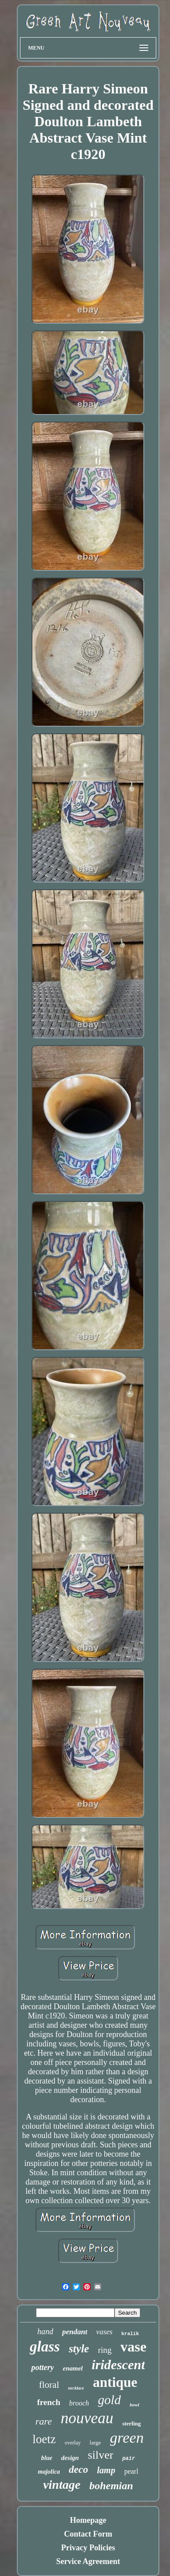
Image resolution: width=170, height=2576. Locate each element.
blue (46, 2458)
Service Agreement (88, 2561)
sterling (131, 2423)
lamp (106, 2470)
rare (44, 2421)
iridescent (118, 2364)
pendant (74, 2332)
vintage (61, 2484)
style (79, 2349)
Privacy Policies (88, 2547)
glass (45, 2347)
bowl (134, 2404)
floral (49, 2384)
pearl (131, 2471)
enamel (73, 2368)
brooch (79, 2403)
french (48, 2402)
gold (109, 2400)
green (127, 2437)
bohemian (111, 2485)
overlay (73, 2443)
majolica (49, 2471)
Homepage (88, 2520)
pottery (42, 2367)
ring (105, 2350)
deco (78, 2469)
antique (115, 2382)
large (95, 2442)
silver (101, 2454)
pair (128, 2459)
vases (104, 2332)
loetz (43, 2439)
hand (45, 2331)
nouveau (87, 2418)
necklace (76, 2388)
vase (133, 2347)
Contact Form (88, 2534)
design (70, 2457)
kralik (130, 2333)
